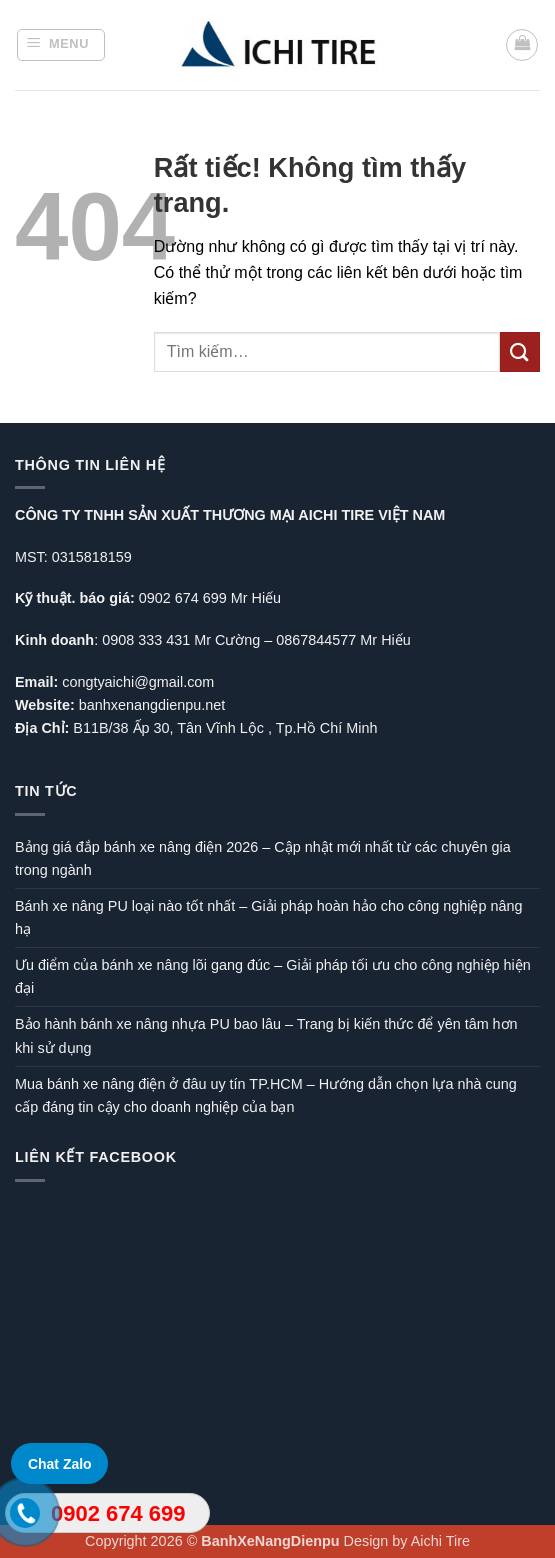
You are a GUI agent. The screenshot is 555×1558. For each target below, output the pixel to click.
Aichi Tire (440, 1541)
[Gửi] (520, 351)
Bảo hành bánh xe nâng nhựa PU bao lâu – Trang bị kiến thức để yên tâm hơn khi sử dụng (266, 1035)
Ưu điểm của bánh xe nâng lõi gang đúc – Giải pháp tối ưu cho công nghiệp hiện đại (273, 976)
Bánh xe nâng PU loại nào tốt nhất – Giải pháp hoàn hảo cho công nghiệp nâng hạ (268, 917)
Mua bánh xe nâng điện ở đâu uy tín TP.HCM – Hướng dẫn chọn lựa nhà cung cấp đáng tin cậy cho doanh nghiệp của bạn (266, 1095)
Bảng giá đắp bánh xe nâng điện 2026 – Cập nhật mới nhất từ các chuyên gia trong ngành (263, 858)
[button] (61, 45)
